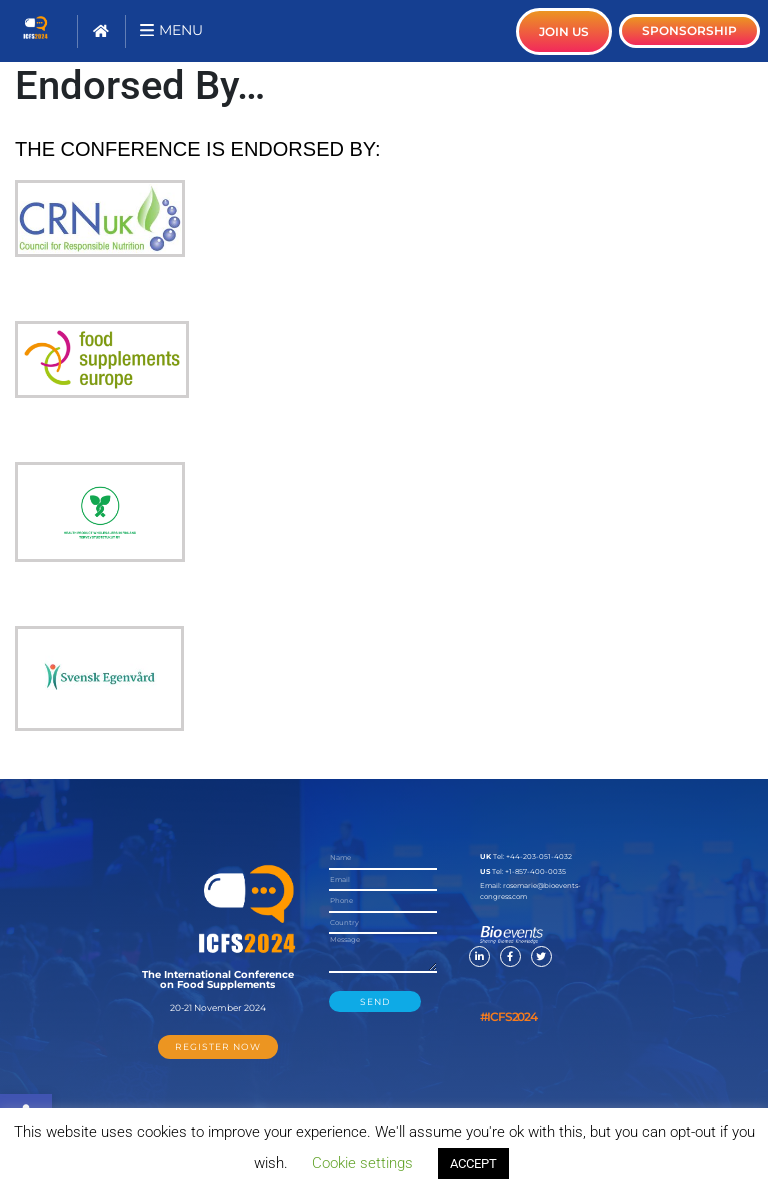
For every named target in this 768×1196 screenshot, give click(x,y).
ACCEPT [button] (473, 1163)
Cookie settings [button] (362, 1163)
